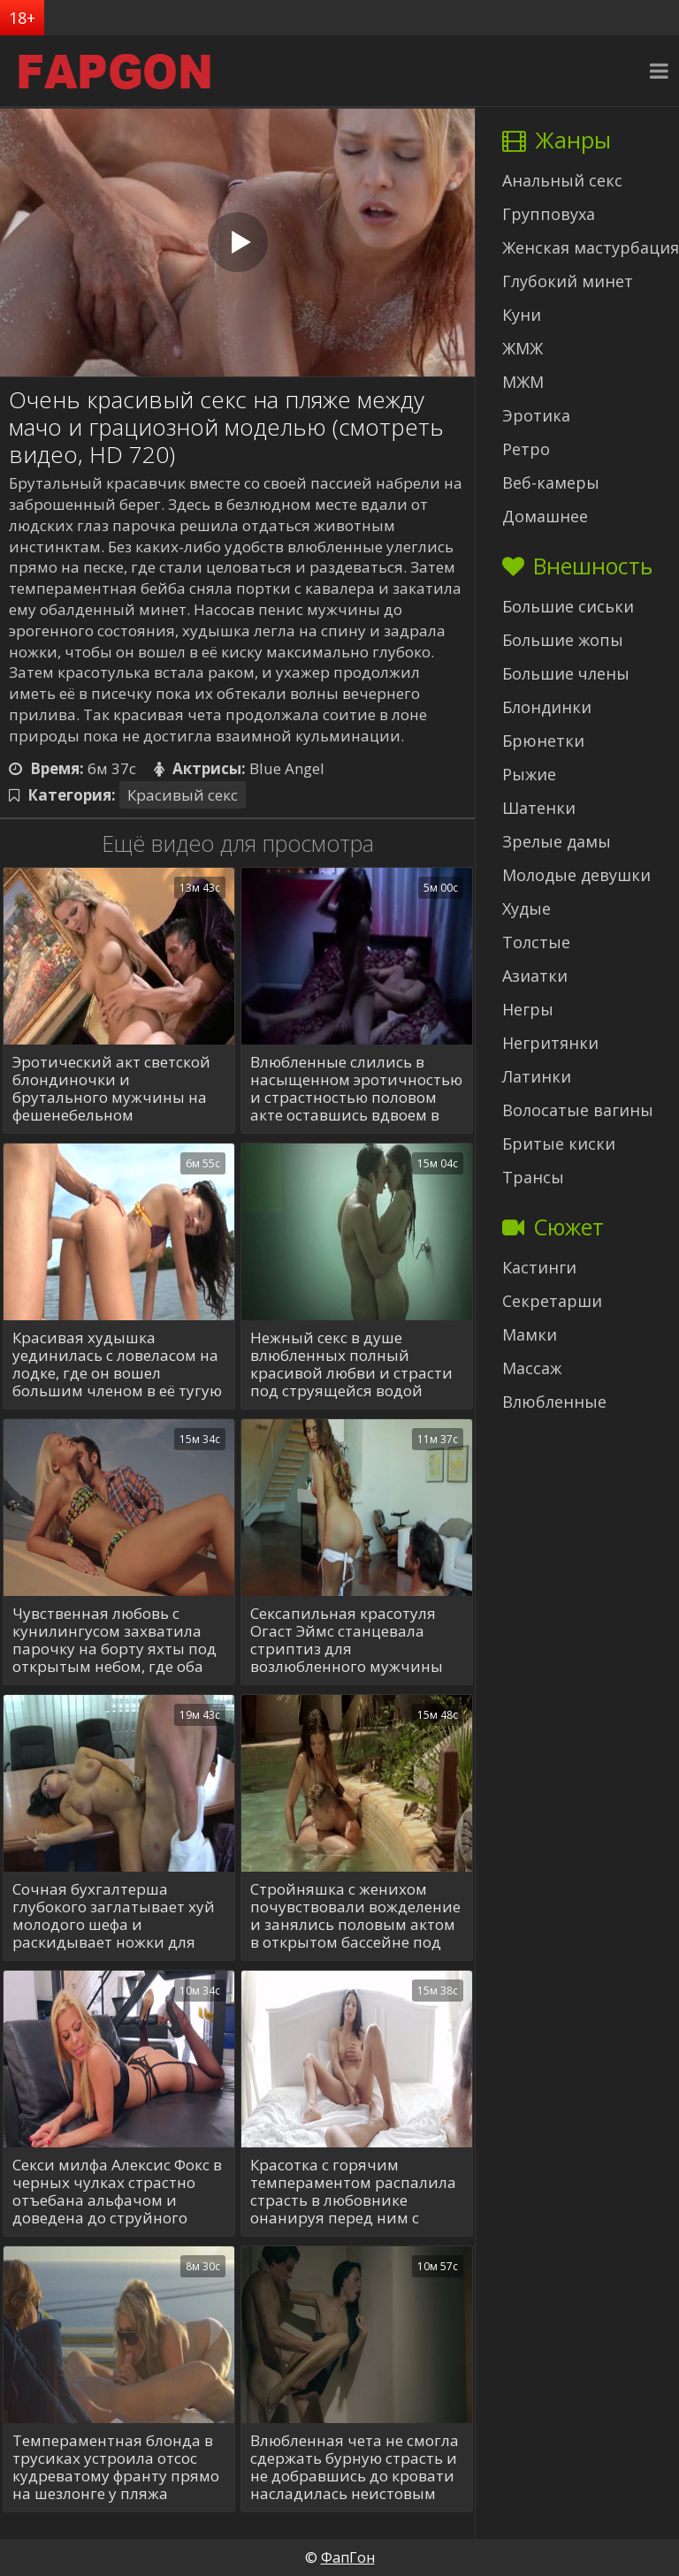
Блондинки (546, 707)
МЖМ (523, 381)
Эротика (536, 415)
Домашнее (545, 516)
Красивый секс (182, 795)
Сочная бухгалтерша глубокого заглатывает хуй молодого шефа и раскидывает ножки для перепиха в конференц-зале (116, 1916)
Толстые (536, 942)
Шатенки (539, 807)
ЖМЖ (522, 348)
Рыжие (529, 774)
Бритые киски (558, 1143)
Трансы (533, 1177)
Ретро (526, 449)
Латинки (536, 1076)
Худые (526, 908)
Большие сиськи (568, 606)
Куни (521, 314)
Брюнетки (543, 740)
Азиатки (535, 975)
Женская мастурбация (590, 247)
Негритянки (550, 1042)
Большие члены (565, 673)
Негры (527, 1009)
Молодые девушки (576, 874)
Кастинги (539, 1267)
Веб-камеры (550, 482)
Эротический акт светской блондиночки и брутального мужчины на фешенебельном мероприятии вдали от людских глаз (111, 1088)
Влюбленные (554, 1401)
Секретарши (552, 1300)
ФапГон (348, 2557)
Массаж (531, 1368)
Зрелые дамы (556, 841)
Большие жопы (562, 639)
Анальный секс (562, 180)
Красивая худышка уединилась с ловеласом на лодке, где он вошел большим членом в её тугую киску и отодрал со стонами (117, 1364)
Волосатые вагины (577, 1110)
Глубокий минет (567, 281)
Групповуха (548, 213)
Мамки (529, 1334)
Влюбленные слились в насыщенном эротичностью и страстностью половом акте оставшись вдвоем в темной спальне (356, 1088)
